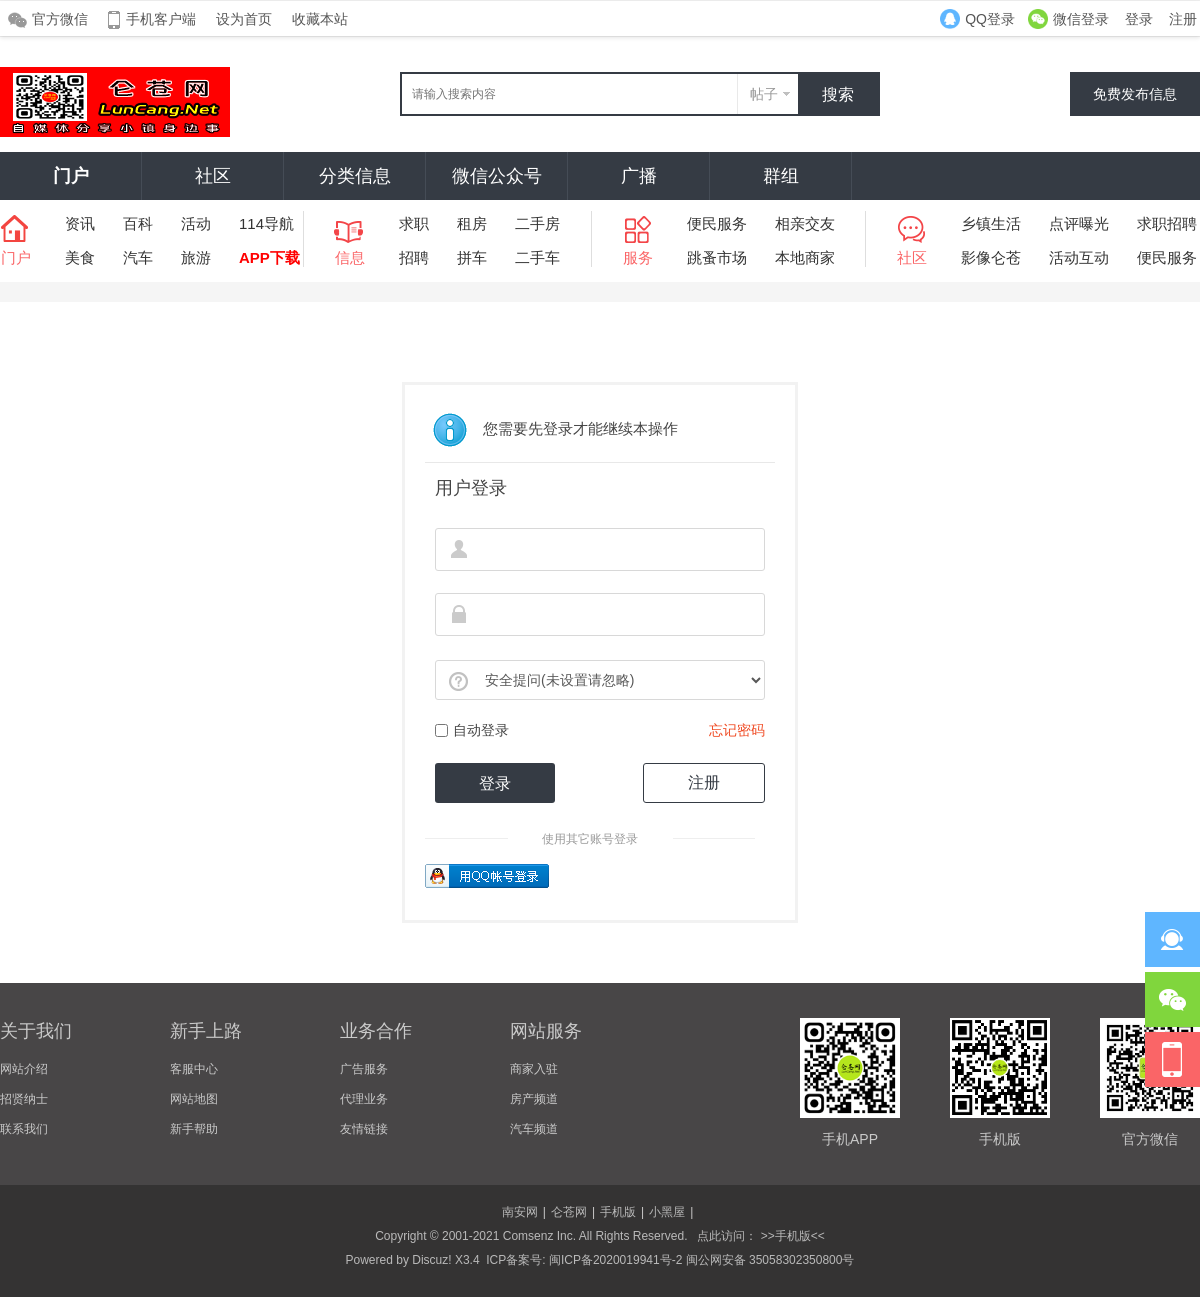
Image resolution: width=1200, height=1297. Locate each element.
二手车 (537, 257)
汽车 (138, 257)
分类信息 (355, 176)
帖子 (764, 94)
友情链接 (364, 1129)
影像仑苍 (991, 257)
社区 (213, 176)
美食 (80, 257)
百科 (138, 223)
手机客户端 (161, 19)
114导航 (266, 223)
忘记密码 (737, 730)
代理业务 (364, 1099)
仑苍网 (569, 1212)
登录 (1139, 19)
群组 (781, 176)
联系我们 (24, 1129)
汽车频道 (534, 1129)
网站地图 (194, 1099)
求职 (414, 223)
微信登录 (1081, 19)
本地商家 (805, 257)
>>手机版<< (790, 1236)
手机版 (618, 1212)
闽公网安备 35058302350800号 (770, 1260)
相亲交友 (805, 223)
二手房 (537, 223)
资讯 (80, 223)
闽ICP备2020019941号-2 (615, 1260)
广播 (639, 176)
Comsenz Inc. (539, 1236)
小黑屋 (667, 1212)
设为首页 (244, 19)
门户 (71, 176)
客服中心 (194, 1069)
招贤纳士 (24, 1099)
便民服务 (717, 223)
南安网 (520, 1212)
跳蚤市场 (717, 257)
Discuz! (431, 1260)
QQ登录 (990, 19)
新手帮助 (194, 1129)
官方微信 (60, 19)
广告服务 (364, 1069)
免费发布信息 (1135, 94)
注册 (1183, 19)
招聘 (414, 257)
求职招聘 (1167, 223)
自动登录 (472, 730)
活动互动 (1079, 257)
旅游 (196, 257)
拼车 (472, 257)
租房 (472, 223)
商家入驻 (534, 1069)
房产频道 (534, 1099)
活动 (196, 223)
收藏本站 (320, 19)
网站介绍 (24, 1069)
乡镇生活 (991, 223)
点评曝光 (1079, 223)
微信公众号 (497, 176)
